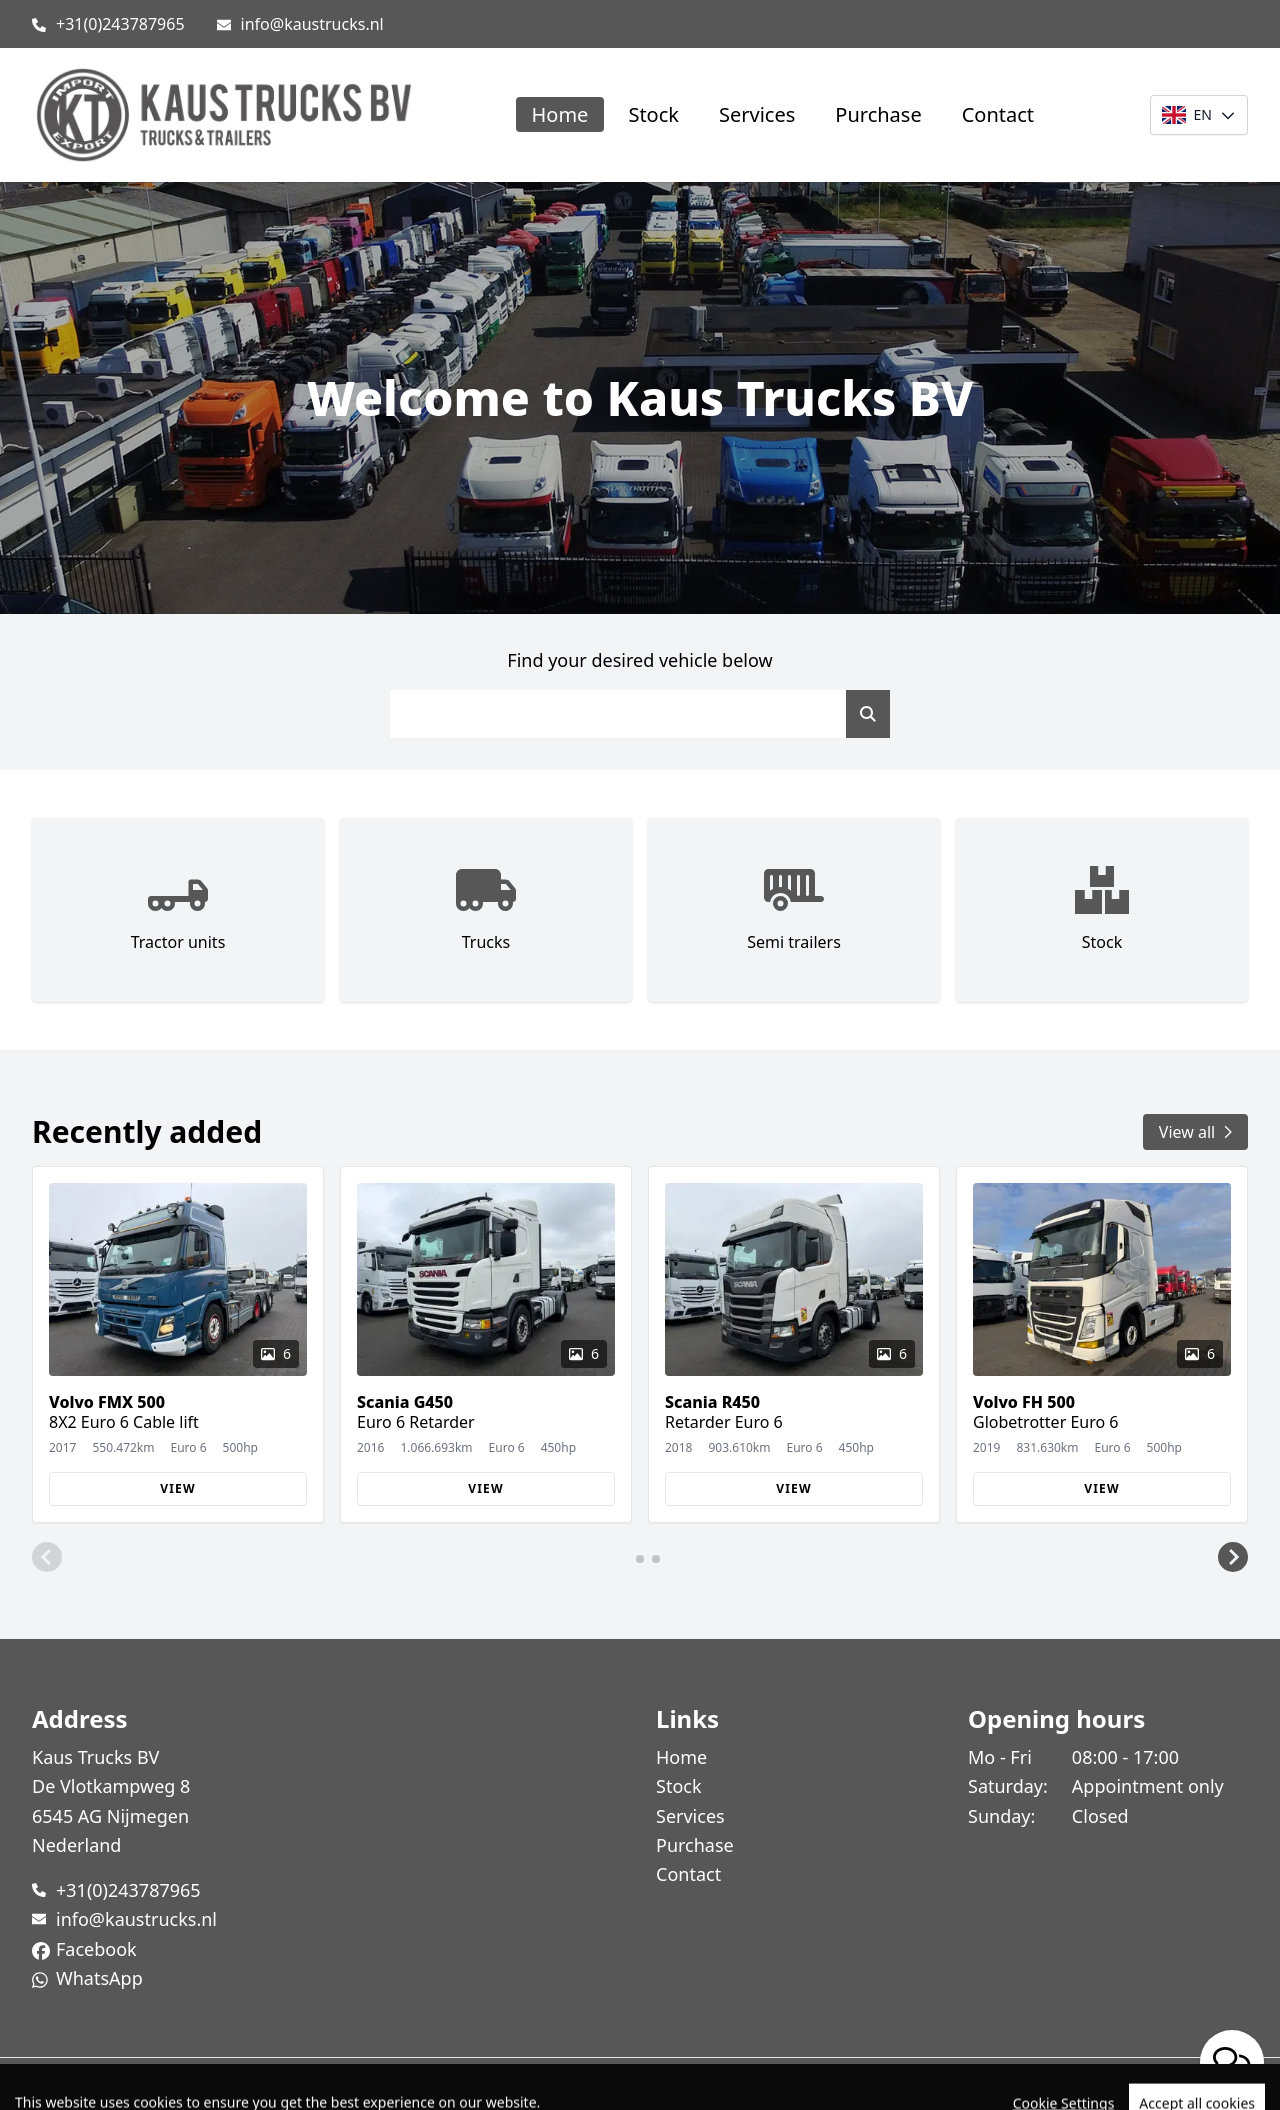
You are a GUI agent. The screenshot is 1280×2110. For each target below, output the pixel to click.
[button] (47, 1557)
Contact (998, 114)
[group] (178, 1345)
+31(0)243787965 (120, 24)
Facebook (96, 1949)
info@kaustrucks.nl (312, 24)
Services (757, 114)
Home (560, 114)
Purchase (878, 114)
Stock (653, 114)
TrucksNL (139, 2083)
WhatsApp (99, 1978)
